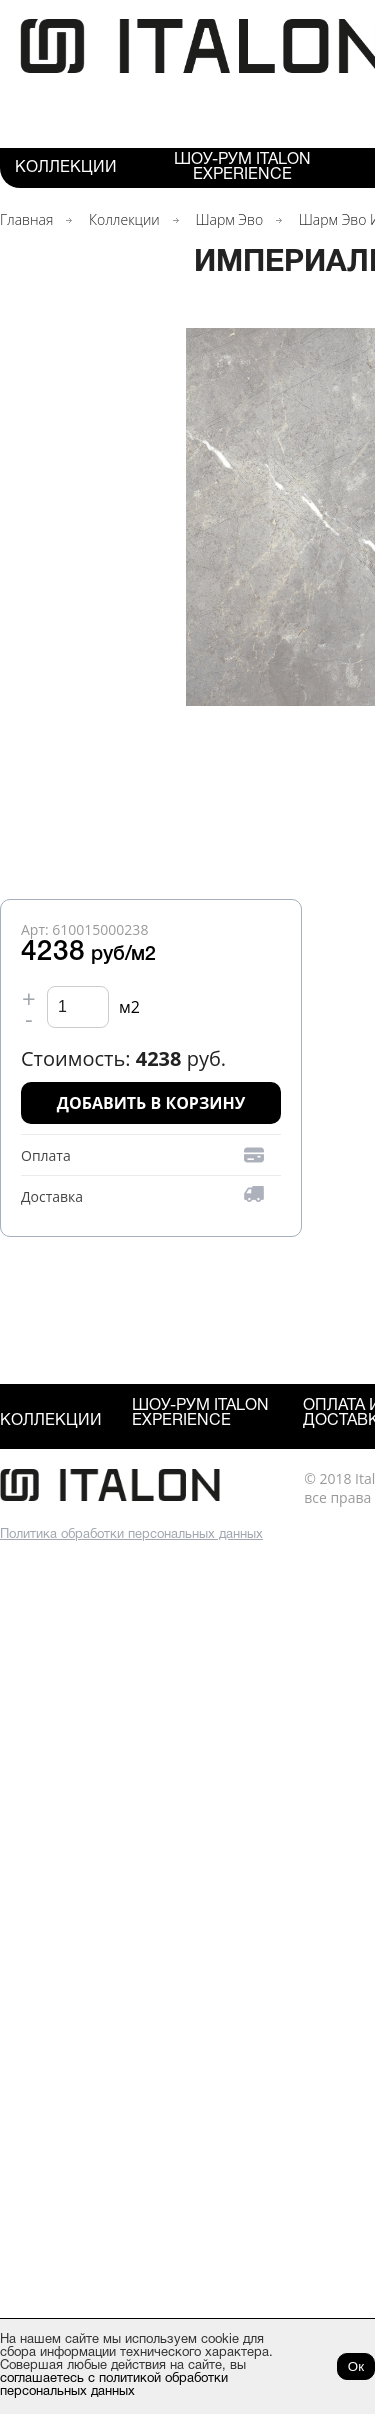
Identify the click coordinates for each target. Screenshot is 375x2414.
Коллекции (66, 168)
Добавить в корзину (151, 1103)
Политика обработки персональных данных (131, 1535)
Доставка (52, 1196)
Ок (356, 2366)
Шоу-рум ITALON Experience (242, 167)
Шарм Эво (229, 219)
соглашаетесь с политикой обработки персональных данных (114, 2385)
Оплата (46, 1155)
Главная (26, 219)
